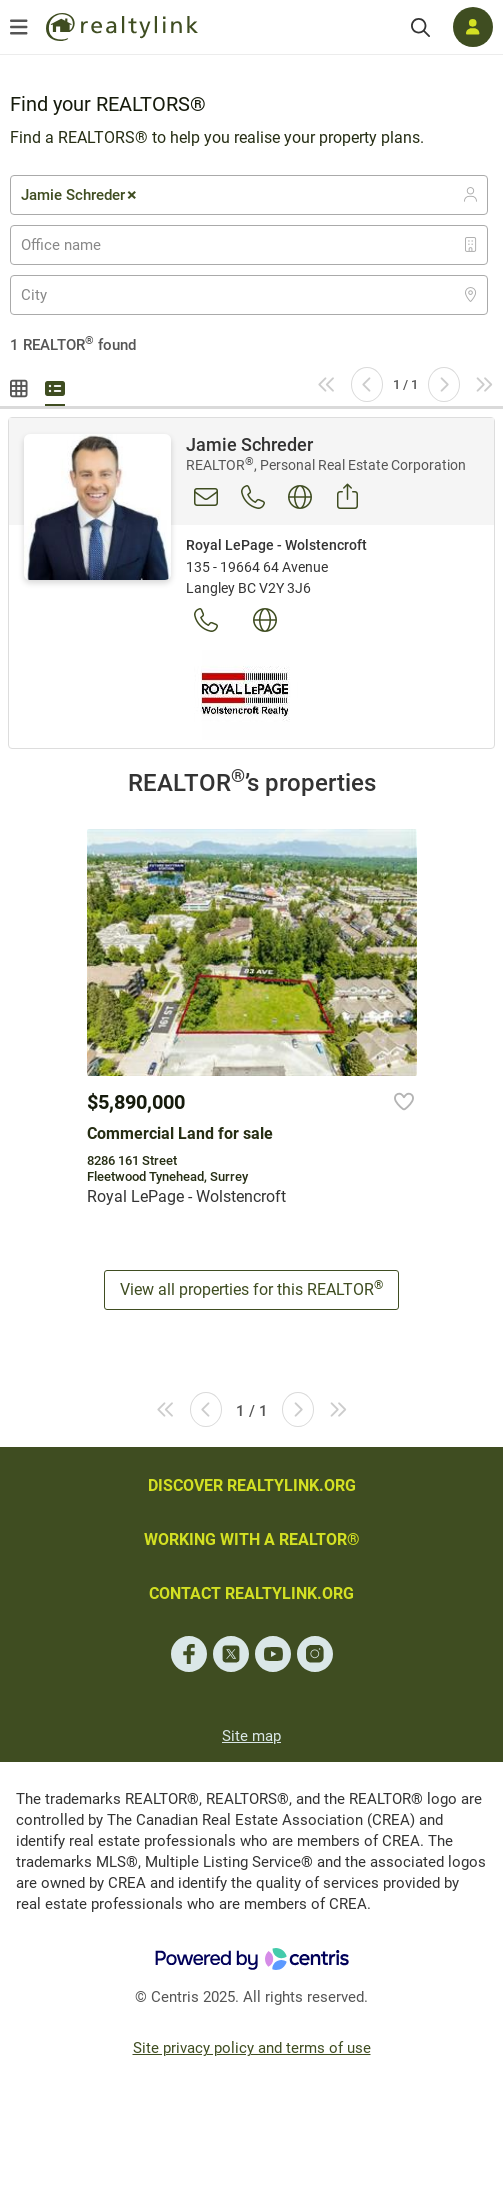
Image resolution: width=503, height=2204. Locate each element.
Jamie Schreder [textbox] (80, 195)
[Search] (420, 27)
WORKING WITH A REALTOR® (252, 1539)
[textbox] (73, 245)
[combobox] (249, 195)
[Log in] (473, 27)
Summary (55, 386)
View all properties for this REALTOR (251, 1288)
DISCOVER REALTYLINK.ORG (252, 1485)
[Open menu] (19, 27)
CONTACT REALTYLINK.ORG (251, 1593)
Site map (251, 1736)
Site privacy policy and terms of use (252, 2048)
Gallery (20, 386)
